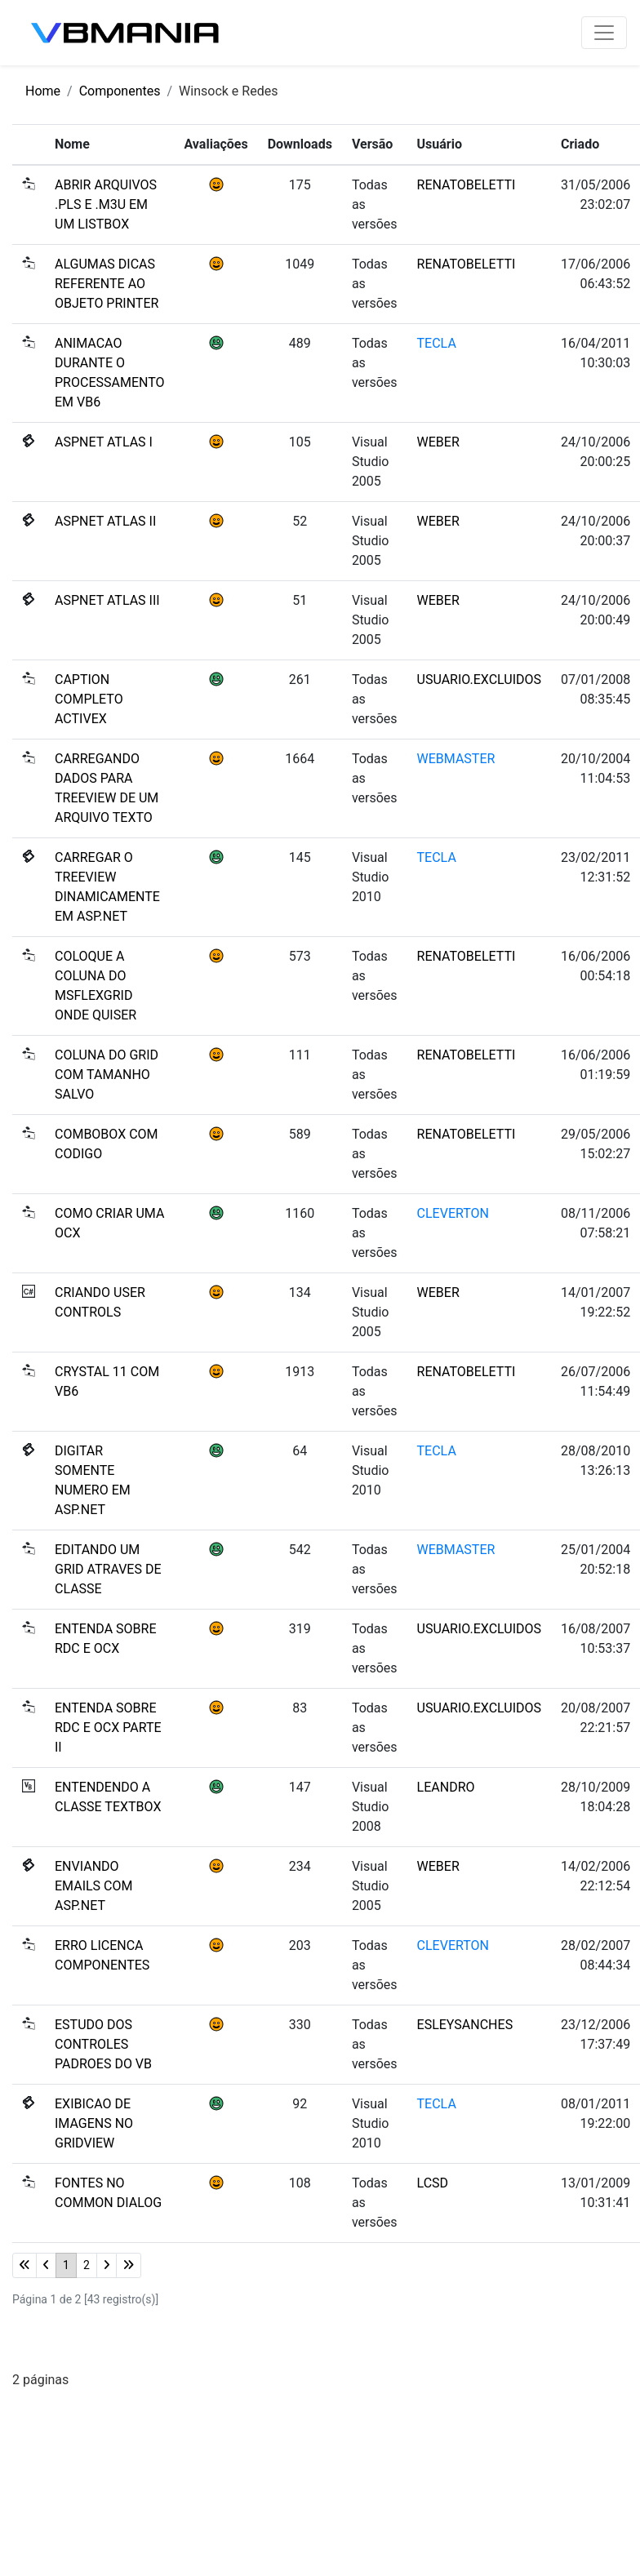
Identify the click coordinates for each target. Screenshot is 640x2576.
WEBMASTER (456, 758)
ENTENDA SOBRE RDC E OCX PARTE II (108, 1727)
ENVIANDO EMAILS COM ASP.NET (93, 1886)
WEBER (438, 442)
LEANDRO (446, 1787)
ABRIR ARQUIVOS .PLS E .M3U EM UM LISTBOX (106, 204)
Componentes (120, 91)
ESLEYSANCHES (465, 2024)
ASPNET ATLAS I (104, 442)
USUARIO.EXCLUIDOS (479, 679)
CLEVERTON (453, 1213)
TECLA (436, 343)
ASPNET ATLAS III (107, 600)
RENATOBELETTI (466, 185)
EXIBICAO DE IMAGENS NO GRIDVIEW (94, 2123)
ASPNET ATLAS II (105, 521)
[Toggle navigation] (604, 32)
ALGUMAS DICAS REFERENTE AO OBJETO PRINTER (106, 283)
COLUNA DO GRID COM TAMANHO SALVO (106, 1074)
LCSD (433, 2183)
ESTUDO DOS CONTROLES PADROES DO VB (103, 2044)
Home (42, 91)
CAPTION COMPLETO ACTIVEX (89, 699)
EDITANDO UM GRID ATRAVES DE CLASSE (108, 1569)
